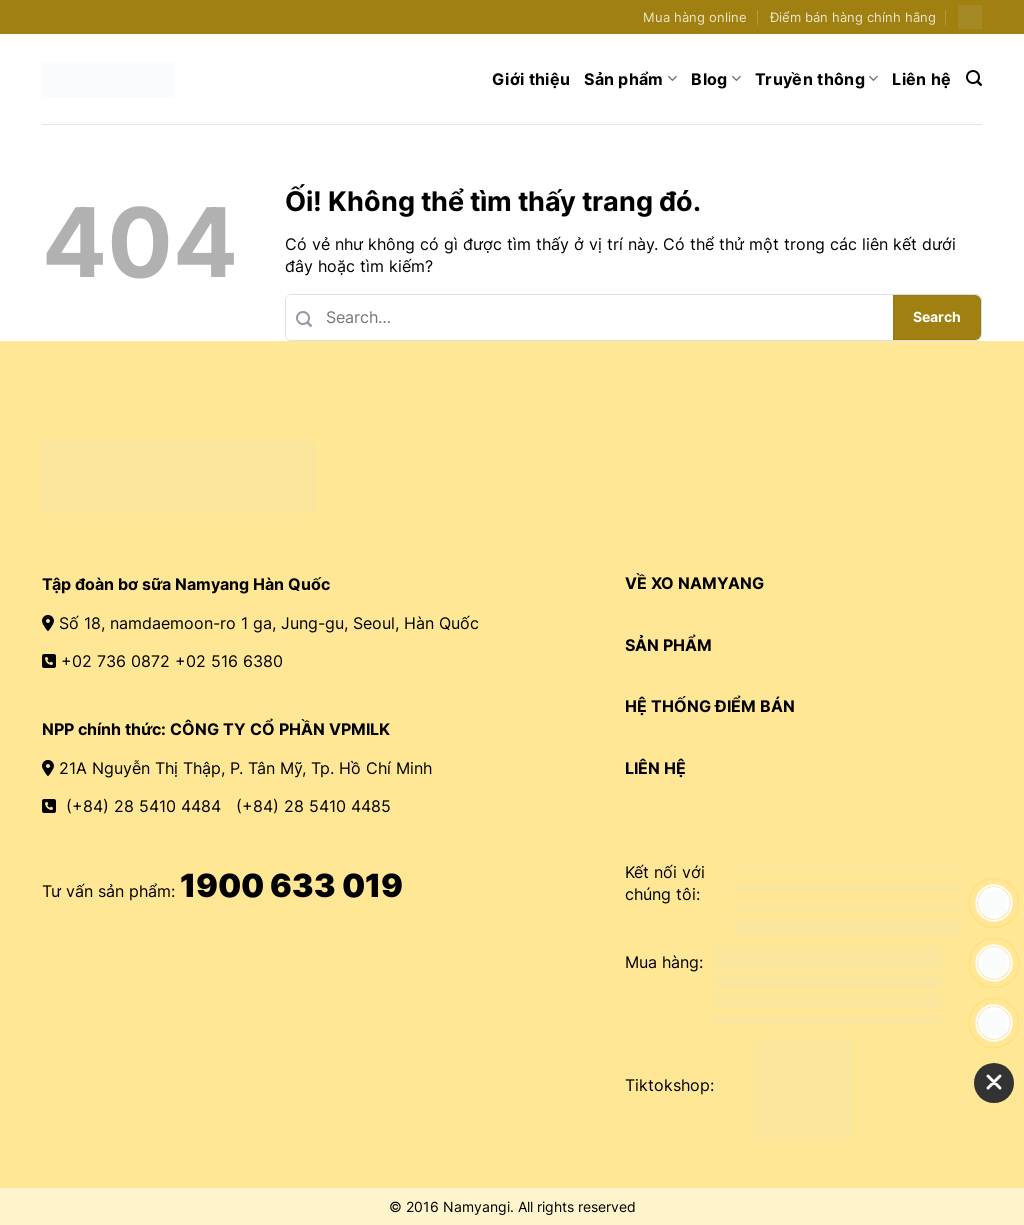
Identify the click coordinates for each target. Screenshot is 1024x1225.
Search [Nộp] (937, 316)
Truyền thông (816, 79)
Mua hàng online (695, 17)
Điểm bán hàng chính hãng (853, 17)
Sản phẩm (630, 79)
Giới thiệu (531, 79)
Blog (716, 79)
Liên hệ (921, 79)
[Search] (974, 78)
